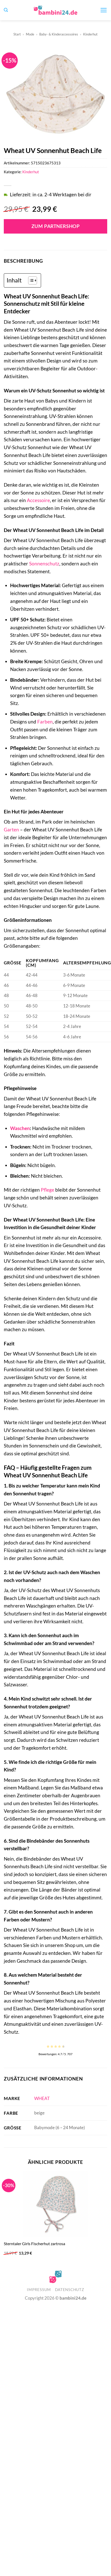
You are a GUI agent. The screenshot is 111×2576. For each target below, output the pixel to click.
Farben (45, 721)
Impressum (39, 2289)
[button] (6, 10)
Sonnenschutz (44, 563)
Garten (11, 829)
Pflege (47, 1190)
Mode (30, 34)
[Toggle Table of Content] (30, 280)
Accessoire (38, 500)
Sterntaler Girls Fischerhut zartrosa (34, 2243)
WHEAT (42, 2098)
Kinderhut (90, 34)
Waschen (20, 1128)
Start (17, 34)
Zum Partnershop (55, 226)
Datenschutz (69, 2289)
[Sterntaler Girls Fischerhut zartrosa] (55, 2204)
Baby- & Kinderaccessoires (58, 34)
